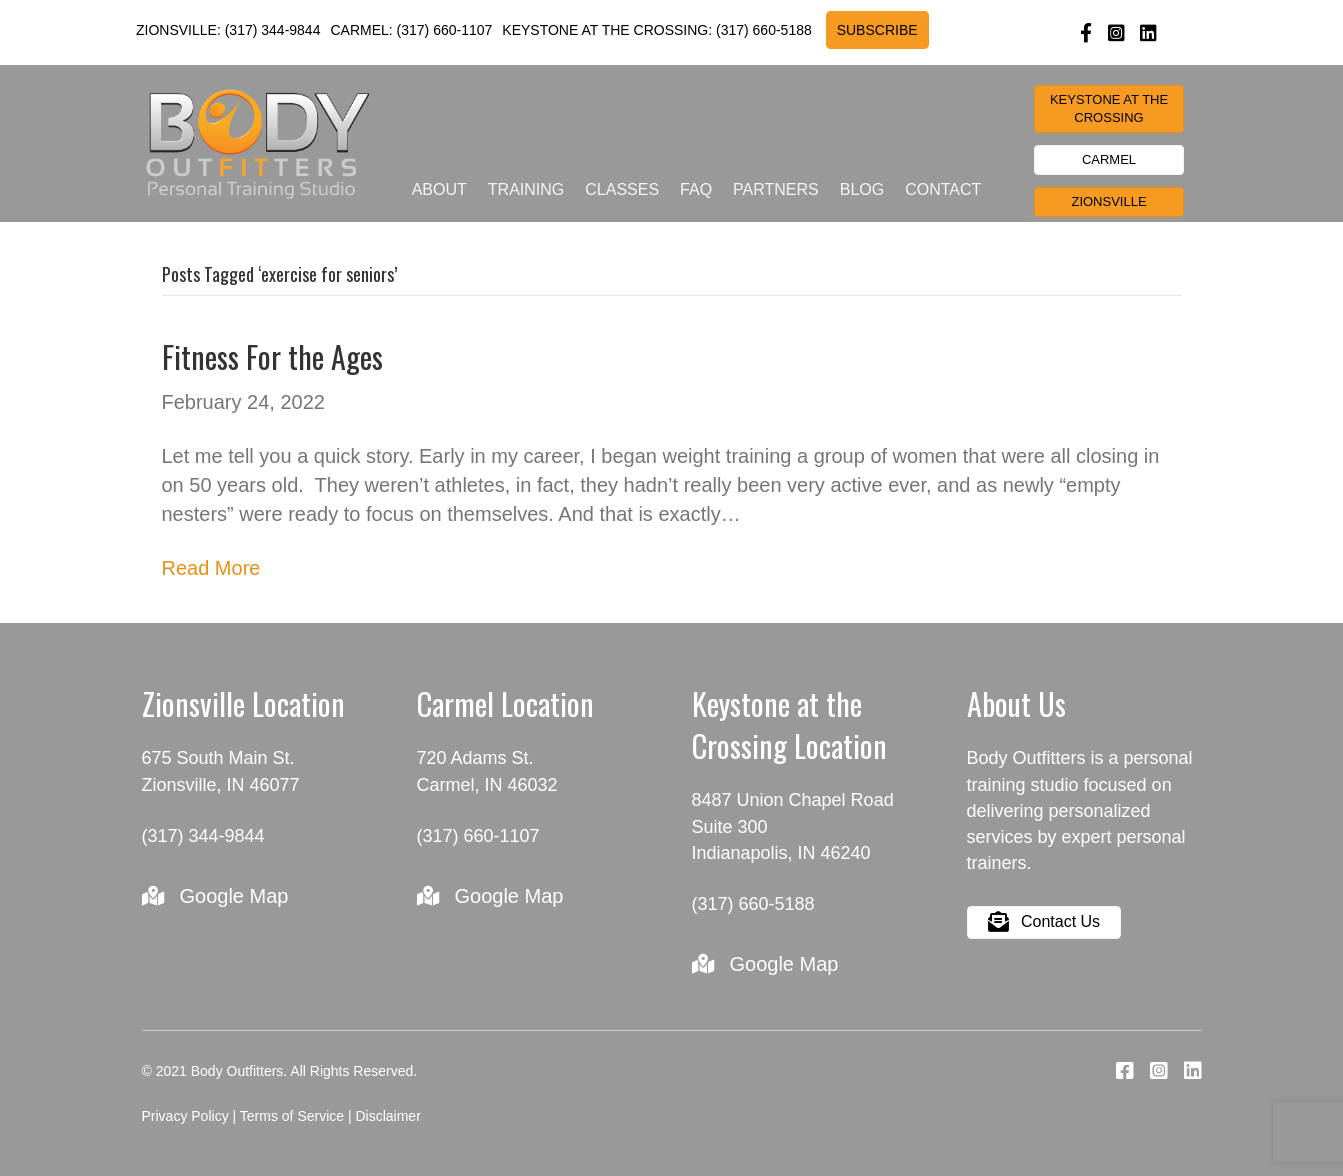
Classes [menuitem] (622, 189)
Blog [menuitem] (862, 189)
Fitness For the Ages (272, 356)
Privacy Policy (185, 1116)
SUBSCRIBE (877, 30)
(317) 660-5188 (764, 30)
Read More (211, 568)
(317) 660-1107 (445, 30)
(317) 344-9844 (273, 30)
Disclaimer (387, 1116)
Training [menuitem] (526, 189)
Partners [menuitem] (776, 189)
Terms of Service (292, 1116)
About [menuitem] (439, 189)
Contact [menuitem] (943, 189)
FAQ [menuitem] (696, 189)
